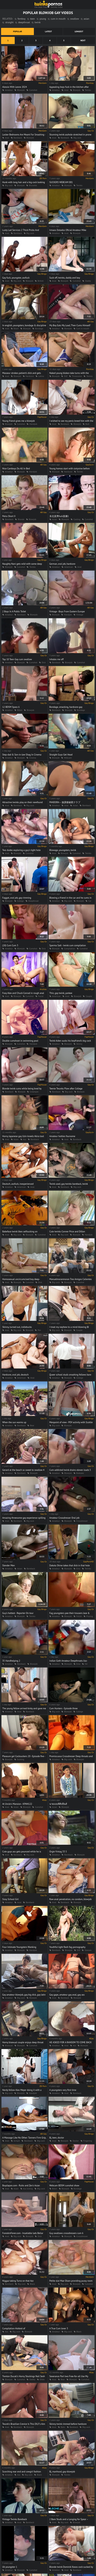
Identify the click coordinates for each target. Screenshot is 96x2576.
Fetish (79, 1616)
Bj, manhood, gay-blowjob (62, 2471)
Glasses (88, 1950)
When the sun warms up (14, 1422)
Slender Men (8, 1565)
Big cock (77, 137)
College (20, 900)
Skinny (79, 1043)
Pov (39, 1330)
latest (48, 31)
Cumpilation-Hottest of (13, 2328)
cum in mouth (58, 18)
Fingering (87, 2140)
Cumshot (33, 90)
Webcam (68, 757)
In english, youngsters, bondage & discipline (24, 325)
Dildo (42, 2379)
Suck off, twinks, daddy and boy (64, 277)
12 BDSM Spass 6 (11, 707)
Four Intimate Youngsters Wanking (19, 1947)
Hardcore (30, 376)
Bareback (18, 137)
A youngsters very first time (62, 2090)
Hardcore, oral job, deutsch (15, 1374)
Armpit (17, 2140)
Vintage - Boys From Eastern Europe (67, 611)
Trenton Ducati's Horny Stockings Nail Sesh (23, 2376)
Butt (87, 424)
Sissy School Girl (10, 1899)
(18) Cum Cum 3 (10, 945)
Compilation (69, 948)
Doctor (76, 2140)
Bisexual (9, 2045)
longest (79, 31)
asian (86, 18)
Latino (41, 376)
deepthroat (24, 22)
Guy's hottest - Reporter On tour (17, 1613)
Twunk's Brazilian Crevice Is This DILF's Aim (23, 2423)
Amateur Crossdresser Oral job (64, 1517)
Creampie (34, 1091)
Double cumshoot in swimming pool (20, 1040)
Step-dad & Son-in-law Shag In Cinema (21, 754)
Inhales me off (56, 659)
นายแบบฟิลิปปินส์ (58, 1803)
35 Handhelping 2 (11, 1660)
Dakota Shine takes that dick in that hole (69, 1565)
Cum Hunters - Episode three (63, 1708)
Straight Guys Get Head (61, 754)
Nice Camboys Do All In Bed (16, 468)
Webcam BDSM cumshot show (64, 2185)
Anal (66, 90)
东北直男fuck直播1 (59, 516)
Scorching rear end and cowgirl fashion (21, 2471)
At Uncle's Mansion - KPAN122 (17, 1803)
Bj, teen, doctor (56, 2137)
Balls (63, 2427)
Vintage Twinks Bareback (14, 2519)
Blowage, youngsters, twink (62, 850)
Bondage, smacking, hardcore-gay (65, 707)
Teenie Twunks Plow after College (66, 1088)
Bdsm (16, 328)
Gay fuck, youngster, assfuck (16, 277)
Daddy (88, 280)
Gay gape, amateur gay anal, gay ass (67, 1994)
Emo (78, 1568)
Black (32, 2284)
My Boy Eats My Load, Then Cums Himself (69, 325)
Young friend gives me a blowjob (18, 420)
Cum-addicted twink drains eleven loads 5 (70, 1470)
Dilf (65, 376)
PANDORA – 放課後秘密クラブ (64, 802)
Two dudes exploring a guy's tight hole (21, 850)
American (68, 567)
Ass (24, 1139)
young (43, 18)
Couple (89, 996)
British (41, 280)
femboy (21, 18)
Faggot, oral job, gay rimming (16, 897)
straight (9, 22)
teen (32, 18)
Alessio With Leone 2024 (14, 86)
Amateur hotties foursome (62, 1136)
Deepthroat (33, 900)
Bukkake (80, 1473)
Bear (32, 1425)
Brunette (33, 185)
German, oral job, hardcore (62, 563)
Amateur (9, 90)
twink (37, 22)
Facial (41, 996)
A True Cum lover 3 (58, 2328)
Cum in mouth (82, 328)
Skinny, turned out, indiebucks (17, 1327)
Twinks (88, 90)
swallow (74, 18)
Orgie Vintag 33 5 (58, 1851)
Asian (54, 519)
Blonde (21, 519)
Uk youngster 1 (9, 2566)
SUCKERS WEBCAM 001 (61, 182)
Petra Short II (8, 516)
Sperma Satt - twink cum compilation (67, 945)
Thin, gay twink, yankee (60, 993)
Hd (86, 1663)
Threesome (77, 376)
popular (17, 31)
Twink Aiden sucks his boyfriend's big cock (70, 1040)
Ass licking (28, 2188)
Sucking (20, 1759)
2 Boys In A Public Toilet (14, 611)
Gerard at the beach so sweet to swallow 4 (23, 1470)
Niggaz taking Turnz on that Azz (17, 2280)
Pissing (89, 1616)
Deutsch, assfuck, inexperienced (17, 1183)
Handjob (33, 424)
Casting (76, 519)
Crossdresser (82, 1521)
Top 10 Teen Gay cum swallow (17, 659)
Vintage (79, 614)
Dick (44, 662)
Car (89, 900)
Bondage (39, 328)
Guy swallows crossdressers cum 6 (66, 2233)
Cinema (32, 757)
